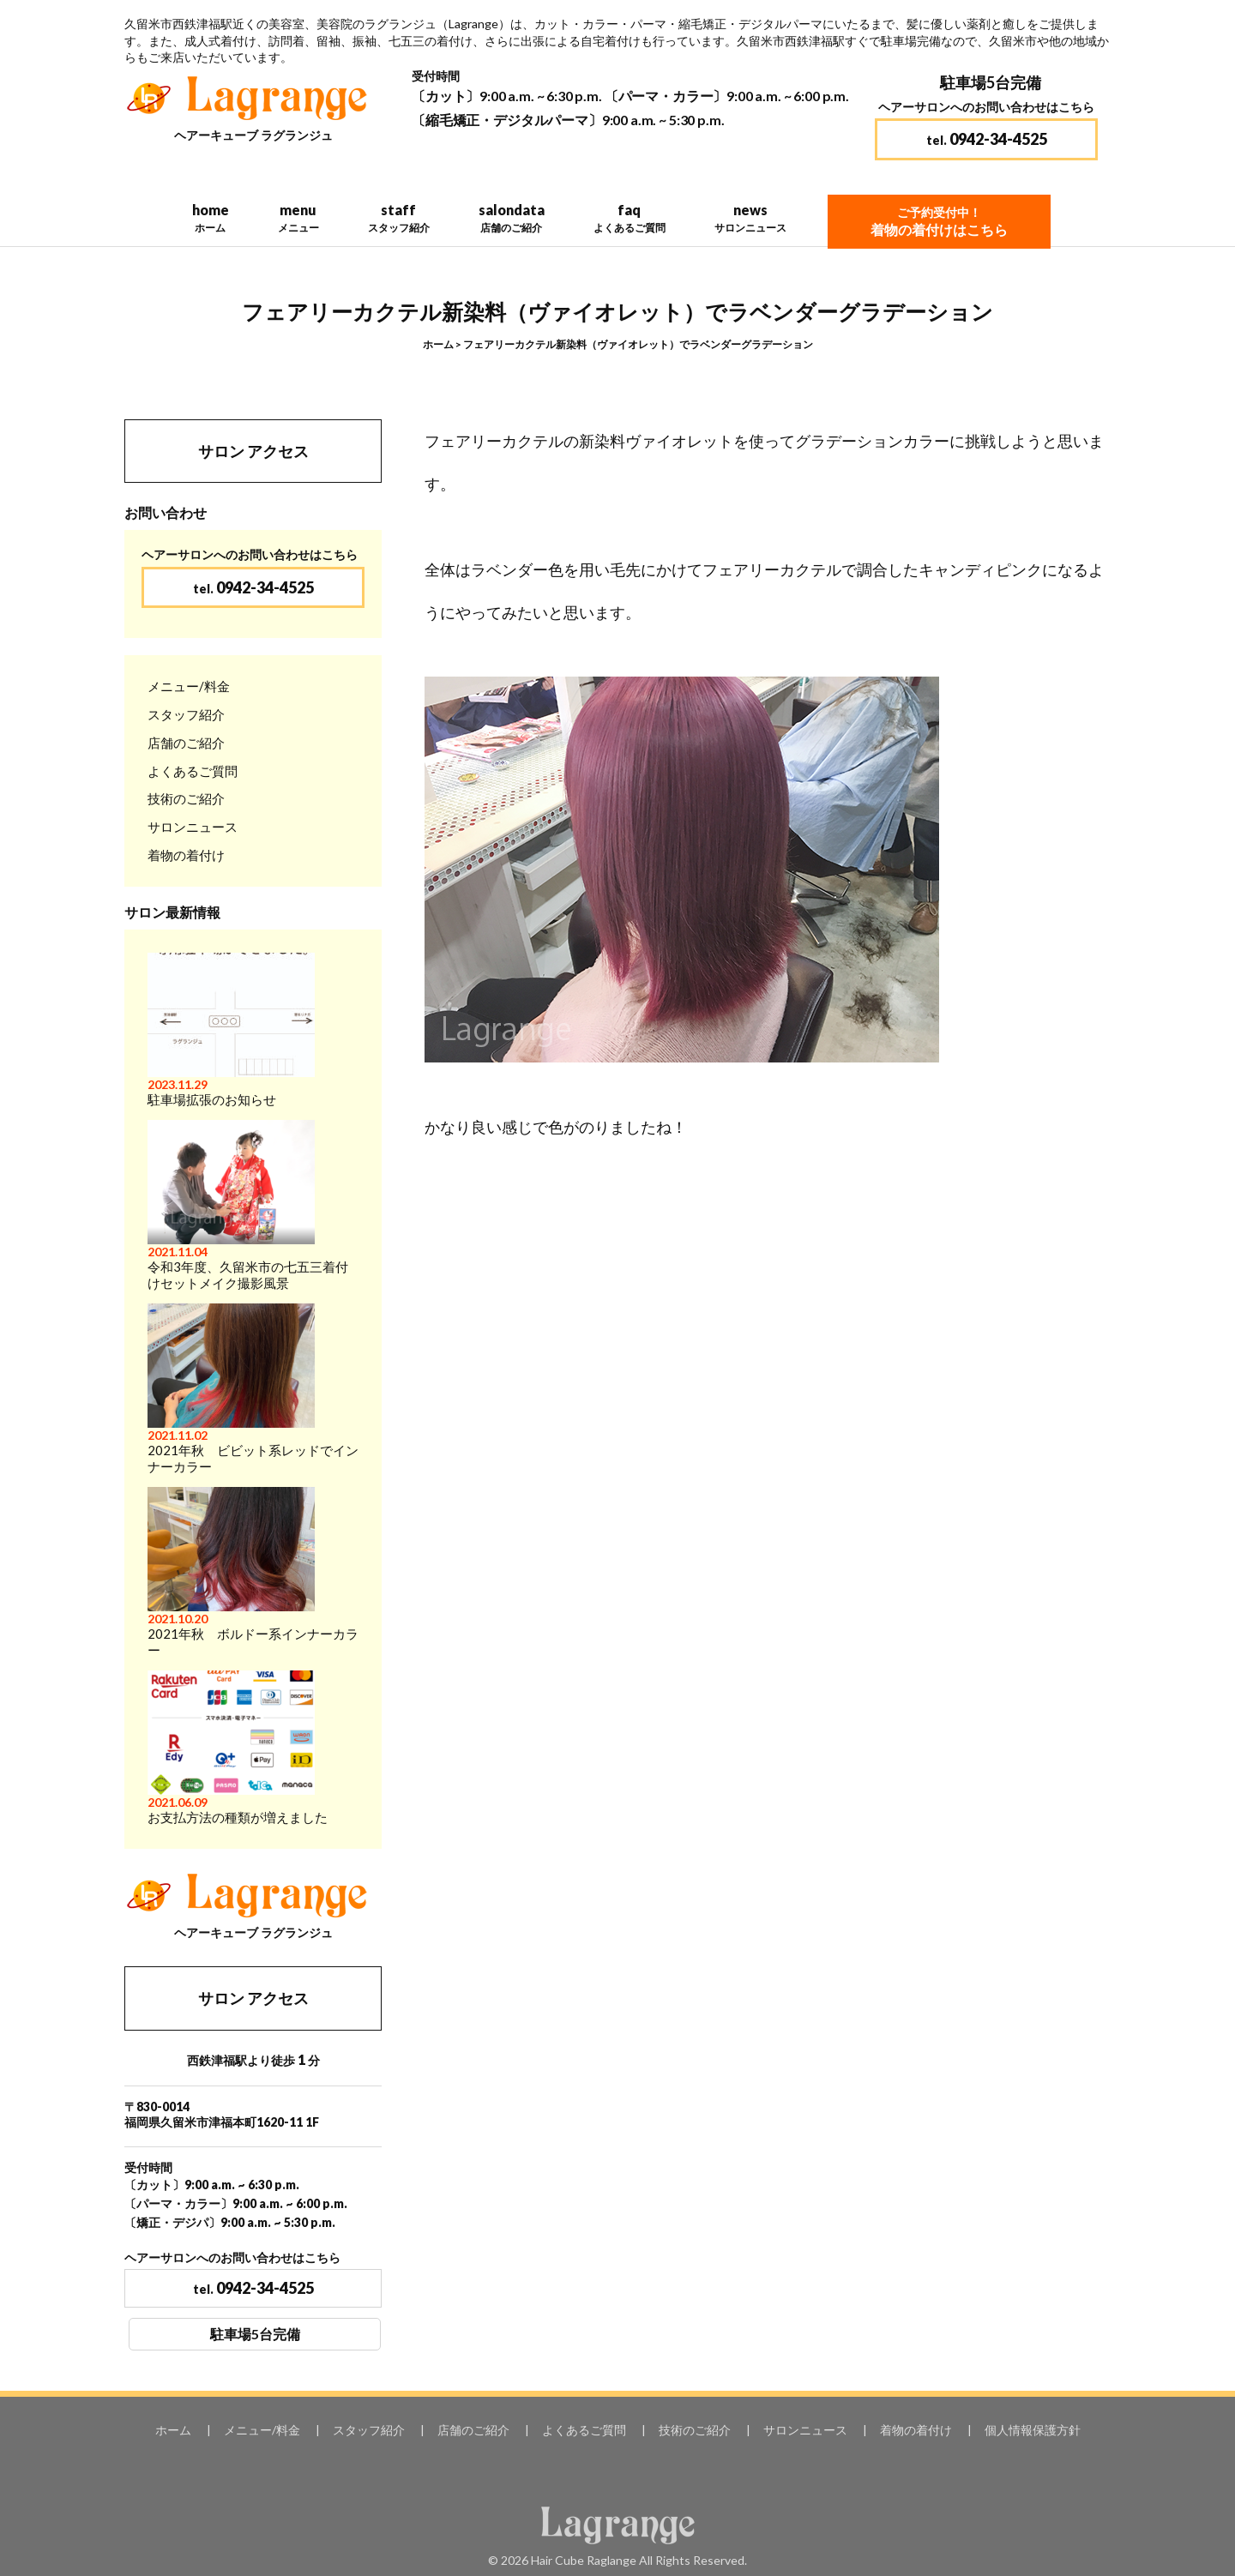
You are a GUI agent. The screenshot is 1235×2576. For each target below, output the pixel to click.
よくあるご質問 (193, 771)
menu (298, 218)
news (750, 218)
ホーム (438, 344)
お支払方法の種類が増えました (238, 1748)
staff (398, 218)
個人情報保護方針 (1033, 2430)
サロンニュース (193, 826)
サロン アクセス (253, 451)
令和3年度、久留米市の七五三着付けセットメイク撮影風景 (248, 1205)
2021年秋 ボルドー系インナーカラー (253, 1572)
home (210, 218)
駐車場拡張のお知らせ (231, 1030)
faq (629, 218)
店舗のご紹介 (186, 742)
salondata (511, 218)
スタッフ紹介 (186, 714)
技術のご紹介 (186, 798)
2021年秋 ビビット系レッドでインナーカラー (253, 1388)
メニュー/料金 (189, 686)
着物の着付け (186, 855)
